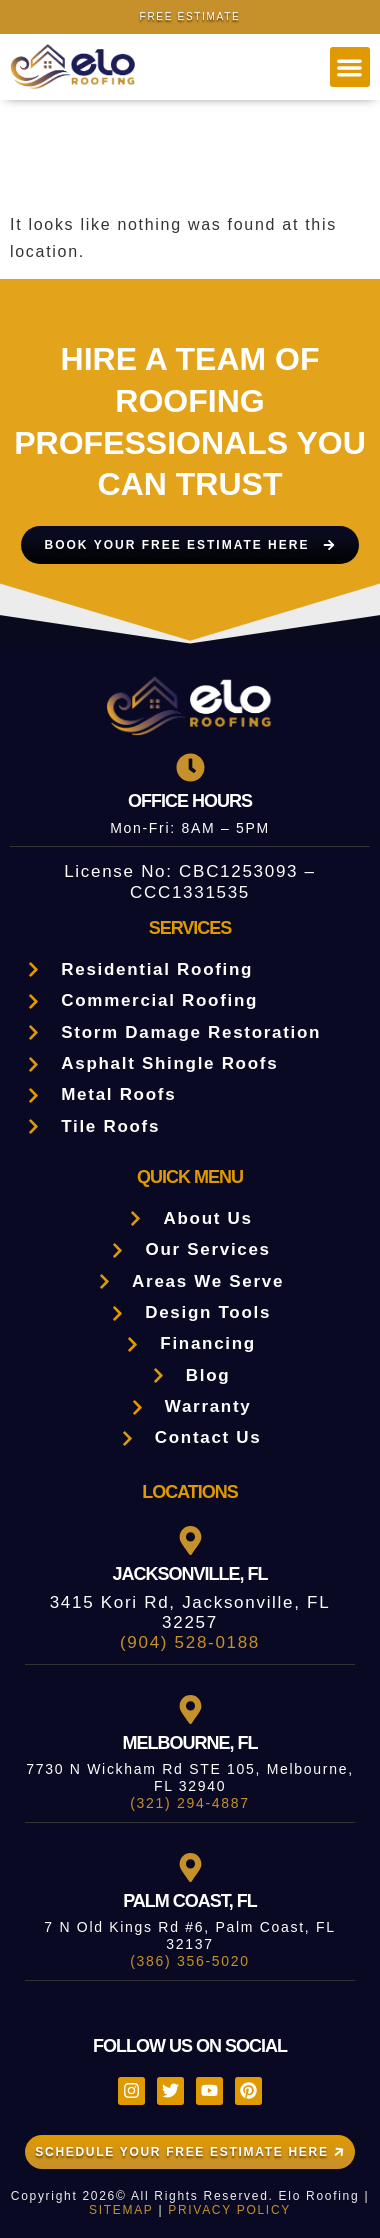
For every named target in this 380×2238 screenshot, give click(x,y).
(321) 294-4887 (190, 1803)
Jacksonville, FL (189, 1574)
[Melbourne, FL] (190, 1709)
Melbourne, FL (190, 1743)
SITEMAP (121, 2210)
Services (190, 928)
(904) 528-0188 (190, 1642)
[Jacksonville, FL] (190, 1540)
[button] (350, 67)
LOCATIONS (190, 1492)
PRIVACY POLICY (229, 2210)
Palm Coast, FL (190, 1901)
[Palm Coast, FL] (190, 1867)
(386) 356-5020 (190, 1961)
